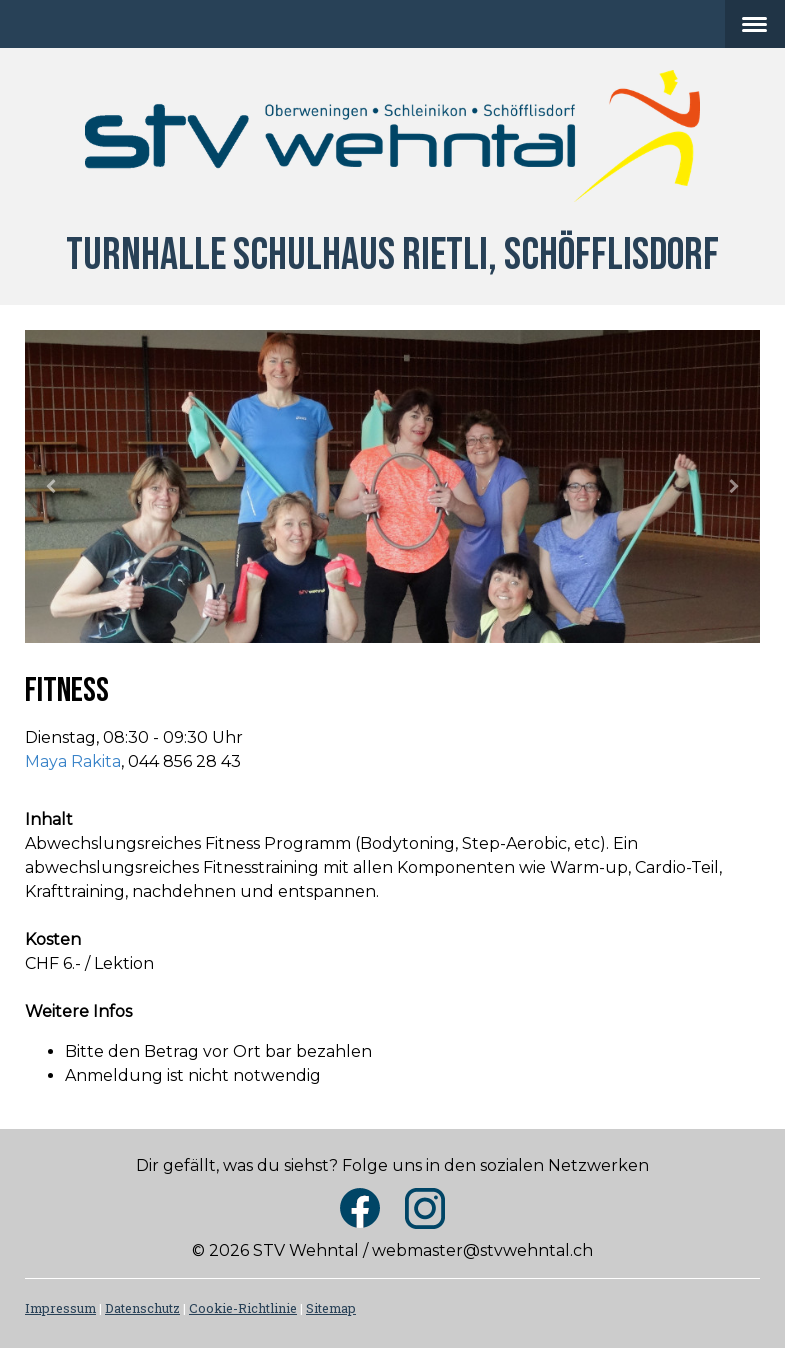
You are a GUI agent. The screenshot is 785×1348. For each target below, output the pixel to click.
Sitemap (331, 1308)
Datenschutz (142, 1308)
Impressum (60, 1308)
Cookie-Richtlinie (243, 1308)
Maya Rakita (73, 761)
